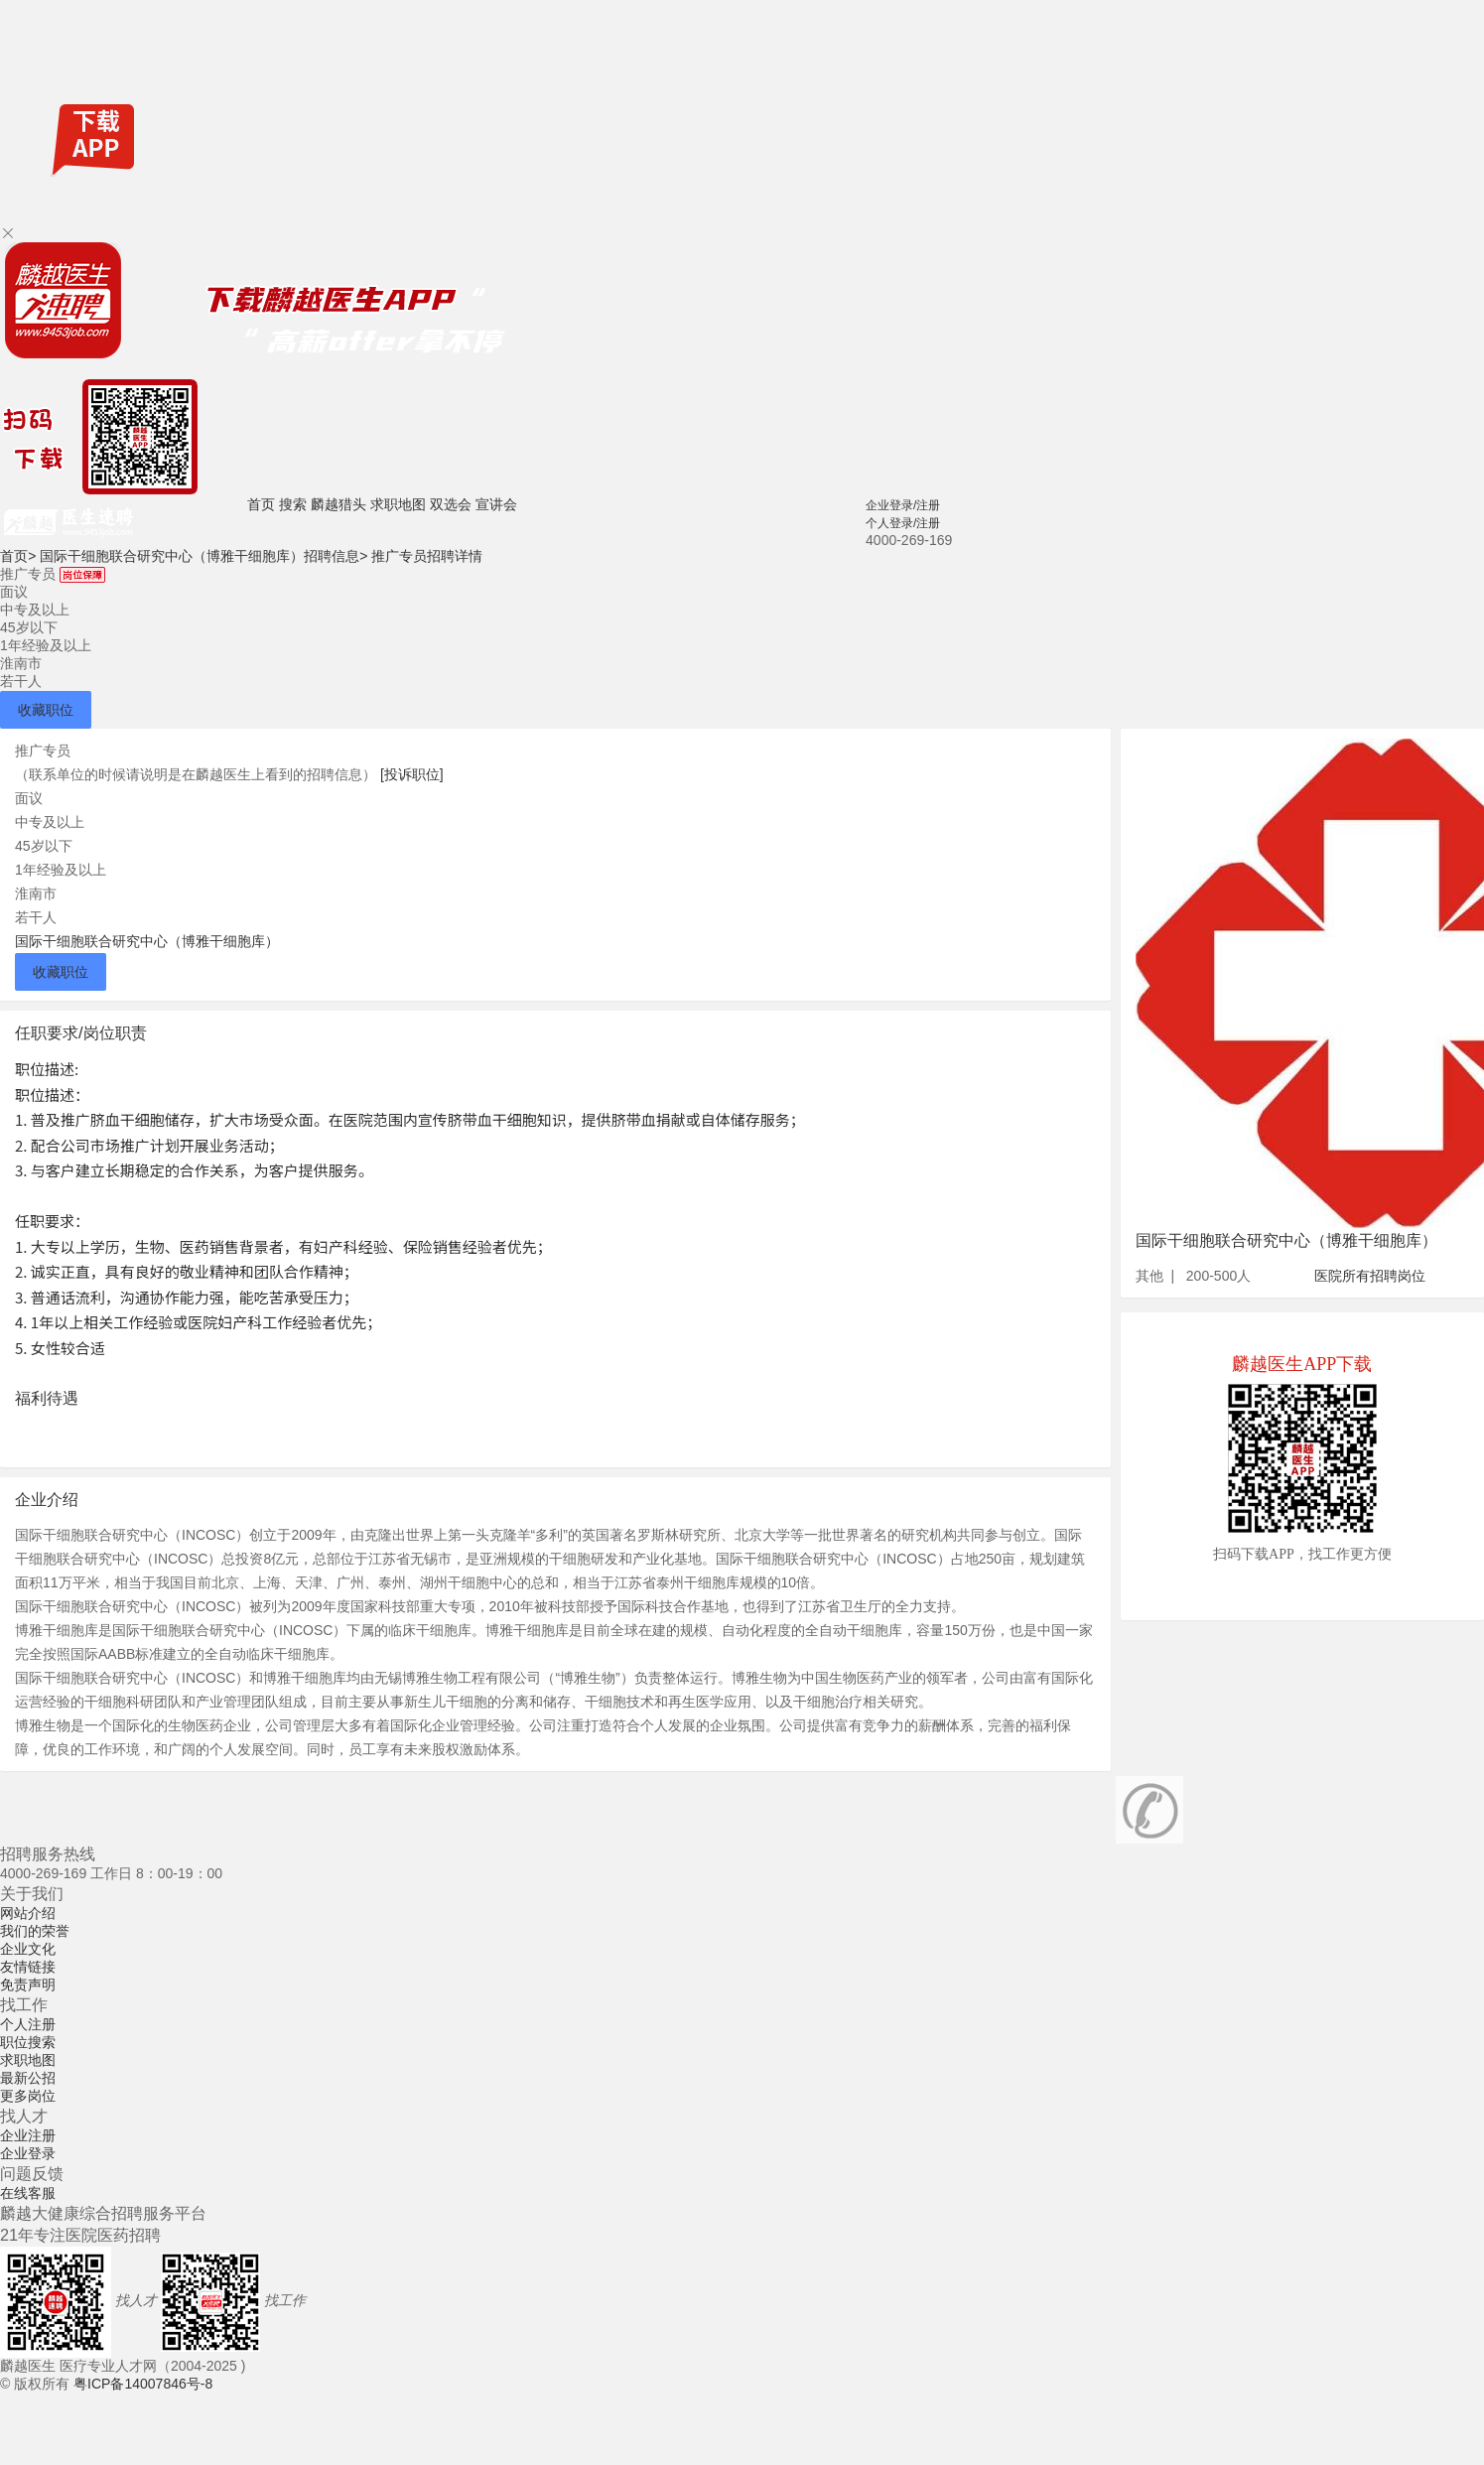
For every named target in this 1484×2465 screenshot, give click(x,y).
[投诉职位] (412, 774)
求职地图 (398, 504)
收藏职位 (45, 710)
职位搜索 (28, 2042)
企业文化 (28, 1949)
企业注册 (28, 2135)
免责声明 (28, 1984)
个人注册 (28, 2024)
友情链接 (28, 1967)
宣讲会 (496, 504)
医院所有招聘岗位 (1369, 1276)
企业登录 (28, 2153)
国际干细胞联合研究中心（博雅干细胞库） (147, 941)
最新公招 (28, 2078)
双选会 (451, 504)
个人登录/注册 (903, 523)
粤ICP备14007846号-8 (142, 2384)
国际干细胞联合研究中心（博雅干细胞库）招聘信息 (203, 556)
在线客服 (28, 2193)
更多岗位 (28, 2096)
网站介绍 (28, 1913)
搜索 (293, 504)
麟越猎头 (338, 504)
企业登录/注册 (903, 505)
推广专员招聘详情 (426, 556)
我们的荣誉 (34, 1931)
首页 (261, 504)
